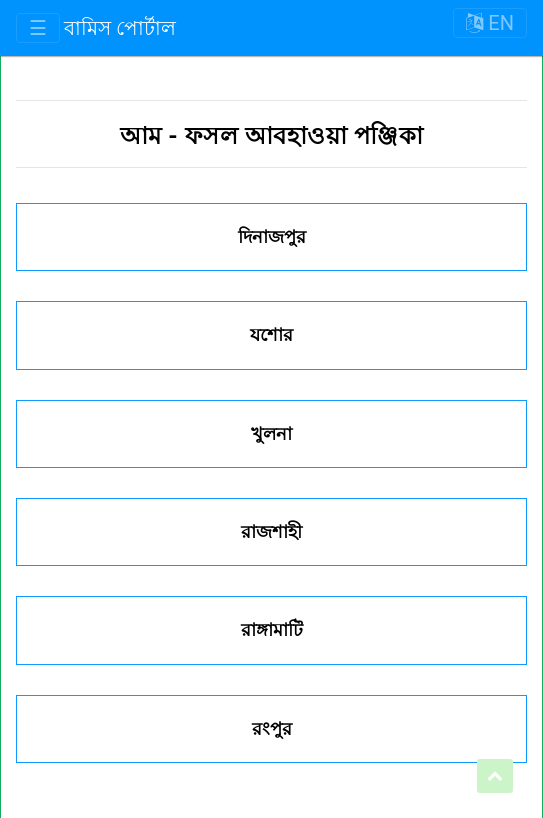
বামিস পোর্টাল (120, 28)
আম (144, 136)
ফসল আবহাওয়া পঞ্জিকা (304, 136)
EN (490, 23)
